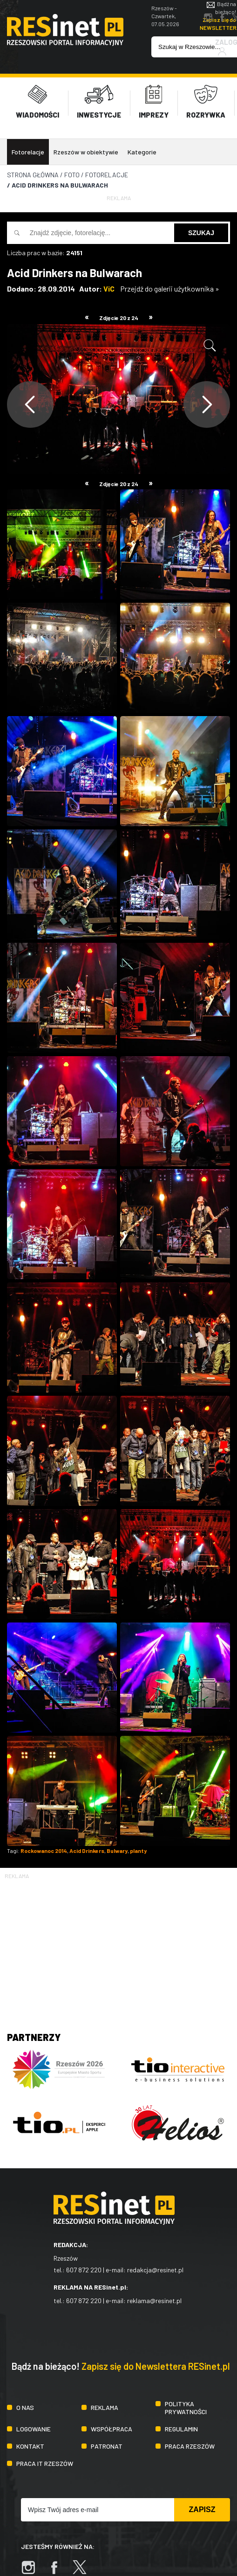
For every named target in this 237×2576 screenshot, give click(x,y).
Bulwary (117, 1848)
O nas (25, 2405)
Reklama (104, 2405)
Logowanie (33, 2426)
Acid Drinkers (86, 1848)
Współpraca (111, 2426)
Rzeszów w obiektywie (86, 150)
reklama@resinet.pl (154, 2298)
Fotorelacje (28, 150)
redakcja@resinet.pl (155, 2267)
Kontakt (30, 2444)
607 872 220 (84, 2267)
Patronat (106, 2444)
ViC (109, 286)
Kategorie (142, 150)
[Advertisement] (118, 1944)
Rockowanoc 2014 (43, 1848)
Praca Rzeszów (190, 2444)
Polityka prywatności (186, 2405)
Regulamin (181, 2426)
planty (138, 1848)
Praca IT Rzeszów (44, 2461)
